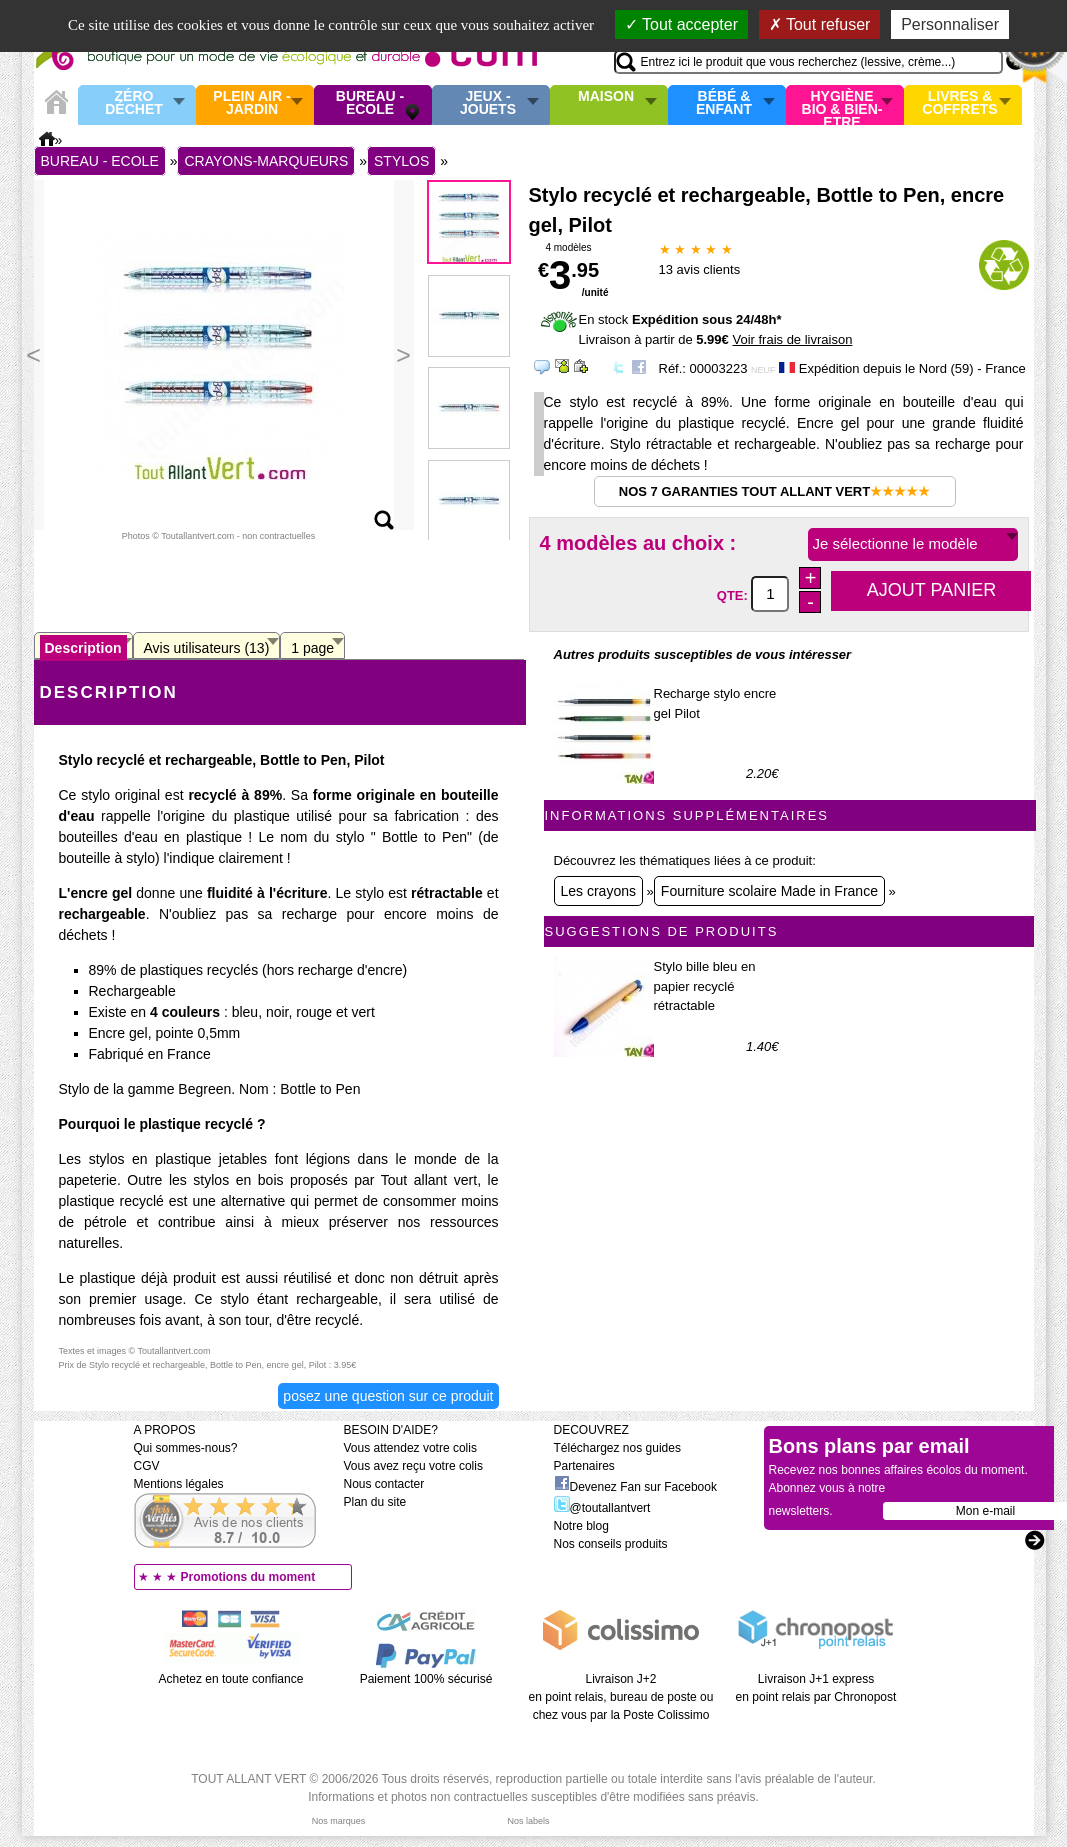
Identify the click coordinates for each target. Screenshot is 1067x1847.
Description (83, 648)
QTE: (734, 594)
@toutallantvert (602, 1508)
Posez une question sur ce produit (388, 1396)
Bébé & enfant (724, 103)
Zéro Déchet (134, 103)
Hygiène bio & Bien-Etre (842, 105)
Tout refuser (820, 24)
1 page (312, 648)
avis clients (700, 269)
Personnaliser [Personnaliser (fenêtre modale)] (950, 24)
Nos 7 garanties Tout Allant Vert (774, 491)
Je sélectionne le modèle (895, 543)
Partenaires (584, 1466)
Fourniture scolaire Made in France (769, 891)
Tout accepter (681, 24)
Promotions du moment (248, 1577)
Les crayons (598, 891)
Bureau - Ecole (370, 103)
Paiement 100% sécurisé (426, 1679)
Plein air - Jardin (251, 103)
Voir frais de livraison (792, 339)
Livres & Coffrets (959, 103)
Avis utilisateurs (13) (207, 648)
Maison (606, 97)
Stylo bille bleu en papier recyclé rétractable (705, 986)
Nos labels (528, 1821)
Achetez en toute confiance (231, 1679)
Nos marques (339, 1821)
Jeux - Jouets (488, 103)
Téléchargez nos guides (617, 1448)
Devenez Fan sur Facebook (635, 1487)
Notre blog (581, 1526)
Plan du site (375, 1502)
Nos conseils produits (611, 1544)
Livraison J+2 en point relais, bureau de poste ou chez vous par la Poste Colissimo (621, 1697)
